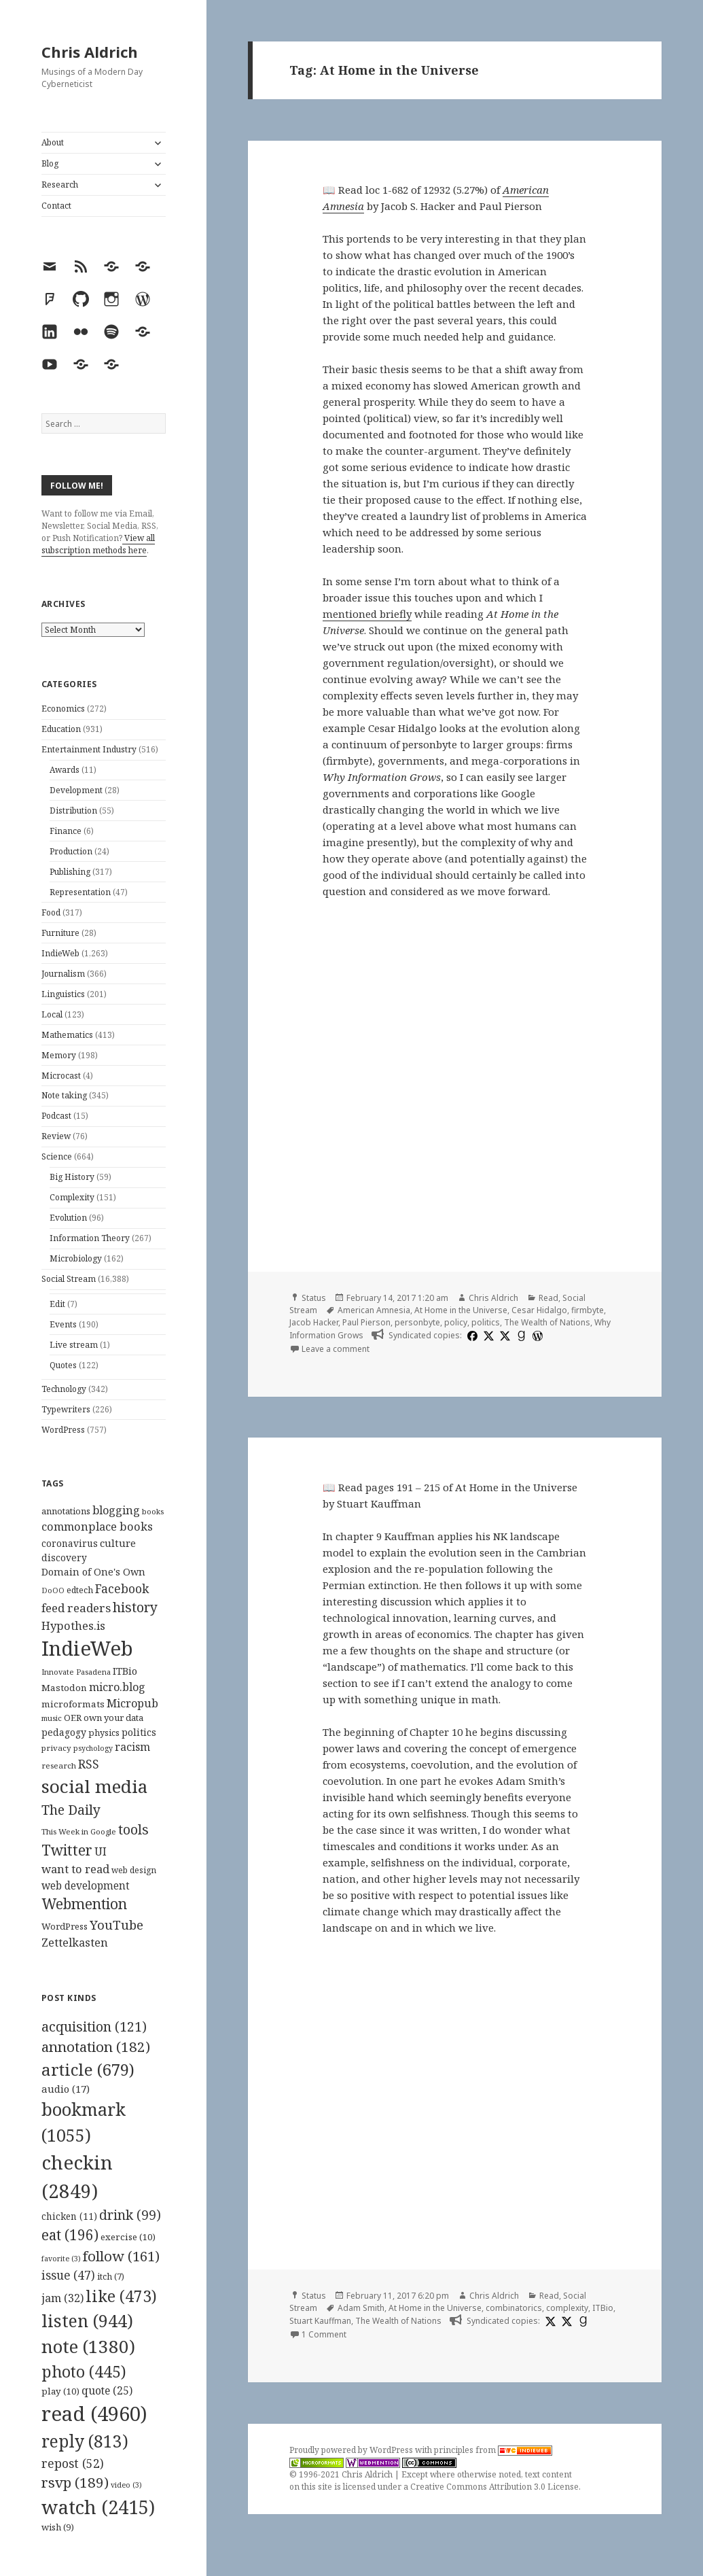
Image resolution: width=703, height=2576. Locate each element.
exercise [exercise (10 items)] (128, 2237)
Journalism (63, 973)
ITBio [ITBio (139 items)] (125, 1671)
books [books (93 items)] (153, 1511)
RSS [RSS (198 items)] (88, 1764)
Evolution (68, 1217)
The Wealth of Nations (547, 1322)
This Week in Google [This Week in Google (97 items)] (78, 1831)
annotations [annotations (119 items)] (65, 1511)
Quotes (63, 1365)
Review (56, 1136)
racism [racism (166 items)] (132, 1746)
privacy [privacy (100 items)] (56, 1748)
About (52, 142)
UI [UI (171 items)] (100, 1851)
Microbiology (76, 1258)
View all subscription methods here (98, 544)
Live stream (74, 1345)
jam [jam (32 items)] (62, 2298)
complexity (567, 2308)
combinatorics (514, 2308)
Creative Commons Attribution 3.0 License (494, 2486)
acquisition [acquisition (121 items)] (94, 2026)
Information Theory (90, 1238)
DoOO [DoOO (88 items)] (53, 1590)
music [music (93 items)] (51, 1718)
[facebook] (470, 1335)
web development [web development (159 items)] (85, 1886)
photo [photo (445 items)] (83, 2371)
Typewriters (65, 1409)
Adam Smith (361, 2308)
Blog (49, 163)
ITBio (602, 2308)
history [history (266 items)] (135, 1607)
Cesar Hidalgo (539, 1310)
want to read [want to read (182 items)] (75, 1869)
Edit (57, 1304)
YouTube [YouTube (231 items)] (116, 1924)
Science (56, 1156)
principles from (493, 2450)
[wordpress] (536, 1335)
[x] (487, 1335)
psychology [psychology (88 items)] (93, 1748)
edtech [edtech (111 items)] (80, 1590)
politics (485, 1322)
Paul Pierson (366, 1322)
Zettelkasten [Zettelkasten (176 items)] (74, 1942)
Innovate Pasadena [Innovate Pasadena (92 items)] (76, 1672)
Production (71, 851)
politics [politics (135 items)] (139, 1732)
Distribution (73, 810)
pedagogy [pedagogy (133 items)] (63, 1732)
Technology (63, 1389)
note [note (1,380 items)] (88, 2346)
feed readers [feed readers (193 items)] (76, 1608)
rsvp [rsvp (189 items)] (75, 2482)
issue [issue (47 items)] (68, 2275)
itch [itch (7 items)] (110, 2276)
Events (63, 1324)
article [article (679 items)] (87, 2069)
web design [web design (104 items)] (133, 1870)
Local (51, 1014)
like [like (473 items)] (121, 2296)
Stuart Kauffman (320, 2321)
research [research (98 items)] (58, 1765)
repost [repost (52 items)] (72, 2463)
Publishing (70, 871)
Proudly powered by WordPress (352, 2450)
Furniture (60, 933)
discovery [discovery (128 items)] (64, 1557)
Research (59, 184)
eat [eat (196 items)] (69, 2234)
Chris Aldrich (89, 51)
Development (76, 790)
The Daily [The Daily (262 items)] (71, 1809)
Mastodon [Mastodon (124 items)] (64, 1688)
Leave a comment (335, 1349)
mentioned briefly (367, 614)
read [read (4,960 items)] (94, 2413)
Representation (80, 892)
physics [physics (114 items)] (104, 1732)
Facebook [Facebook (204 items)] (122, 1588)
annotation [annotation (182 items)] (95, 2046)
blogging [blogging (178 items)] (116, 1510)
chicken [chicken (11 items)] (69, 2216)
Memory (58, 1055)
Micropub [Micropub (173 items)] (132, 1703)
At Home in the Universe (460, 1310)
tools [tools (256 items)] (133, 1829)
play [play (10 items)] (60, 2391)
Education (61, 729)
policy (455, 1322)
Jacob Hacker (313, 1322)
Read (548, 1298)
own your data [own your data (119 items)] (113, 1717)
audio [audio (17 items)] (65, 2088)
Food (50, 912)
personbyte (417, 1322)
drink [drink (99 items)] (130, 2215)
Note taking (64, 1095)
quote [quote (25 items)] (107, 2390)
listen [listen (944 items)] (87, 2320)
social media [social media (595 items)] (94, 1786)
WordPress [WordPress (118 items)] (64, 1926)
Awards (64, 770)
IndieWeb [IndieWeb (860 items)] (87, 1648)
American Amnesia (374, 1310)
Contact (56, 205)
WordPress (63, 1429)
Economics (63, 708)
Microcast (61, 1075)
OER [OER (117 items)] (73, 1717)
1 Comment (324, 2334)
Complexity (72, 1197)
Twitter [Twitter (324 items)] (66, 1850)
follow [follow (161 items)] (121, 2255)
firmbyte (587, 1310)
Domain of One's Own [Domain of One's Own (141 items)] (93, 1571)
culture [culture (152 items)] (118, 1543)
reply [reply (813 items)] (84, 2441)
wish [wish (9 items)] (57, 2527)
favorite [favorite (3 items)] (61, 2258)
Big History (72, 1177)
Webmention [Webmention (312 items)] (84, 1903)
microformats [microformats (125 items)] (73, 1704)
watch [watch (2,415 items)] (98, 2507)
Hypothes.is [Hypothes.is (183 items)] (73, 1625)
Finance (66, 831)
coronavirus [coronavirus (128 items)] (69, 1543)
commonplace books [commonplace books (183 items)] (97, 1526)
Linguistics (63, 994)
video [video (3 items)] (126, 2485)
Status (314, 1298)
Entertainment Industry (89, 749)
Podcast (56, 1115)
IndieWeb (60, 953)
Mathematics (67, 1035)
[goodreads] (519, 1335)
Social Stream (68, 1279)
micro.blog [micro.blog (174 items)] (117, 1686)
